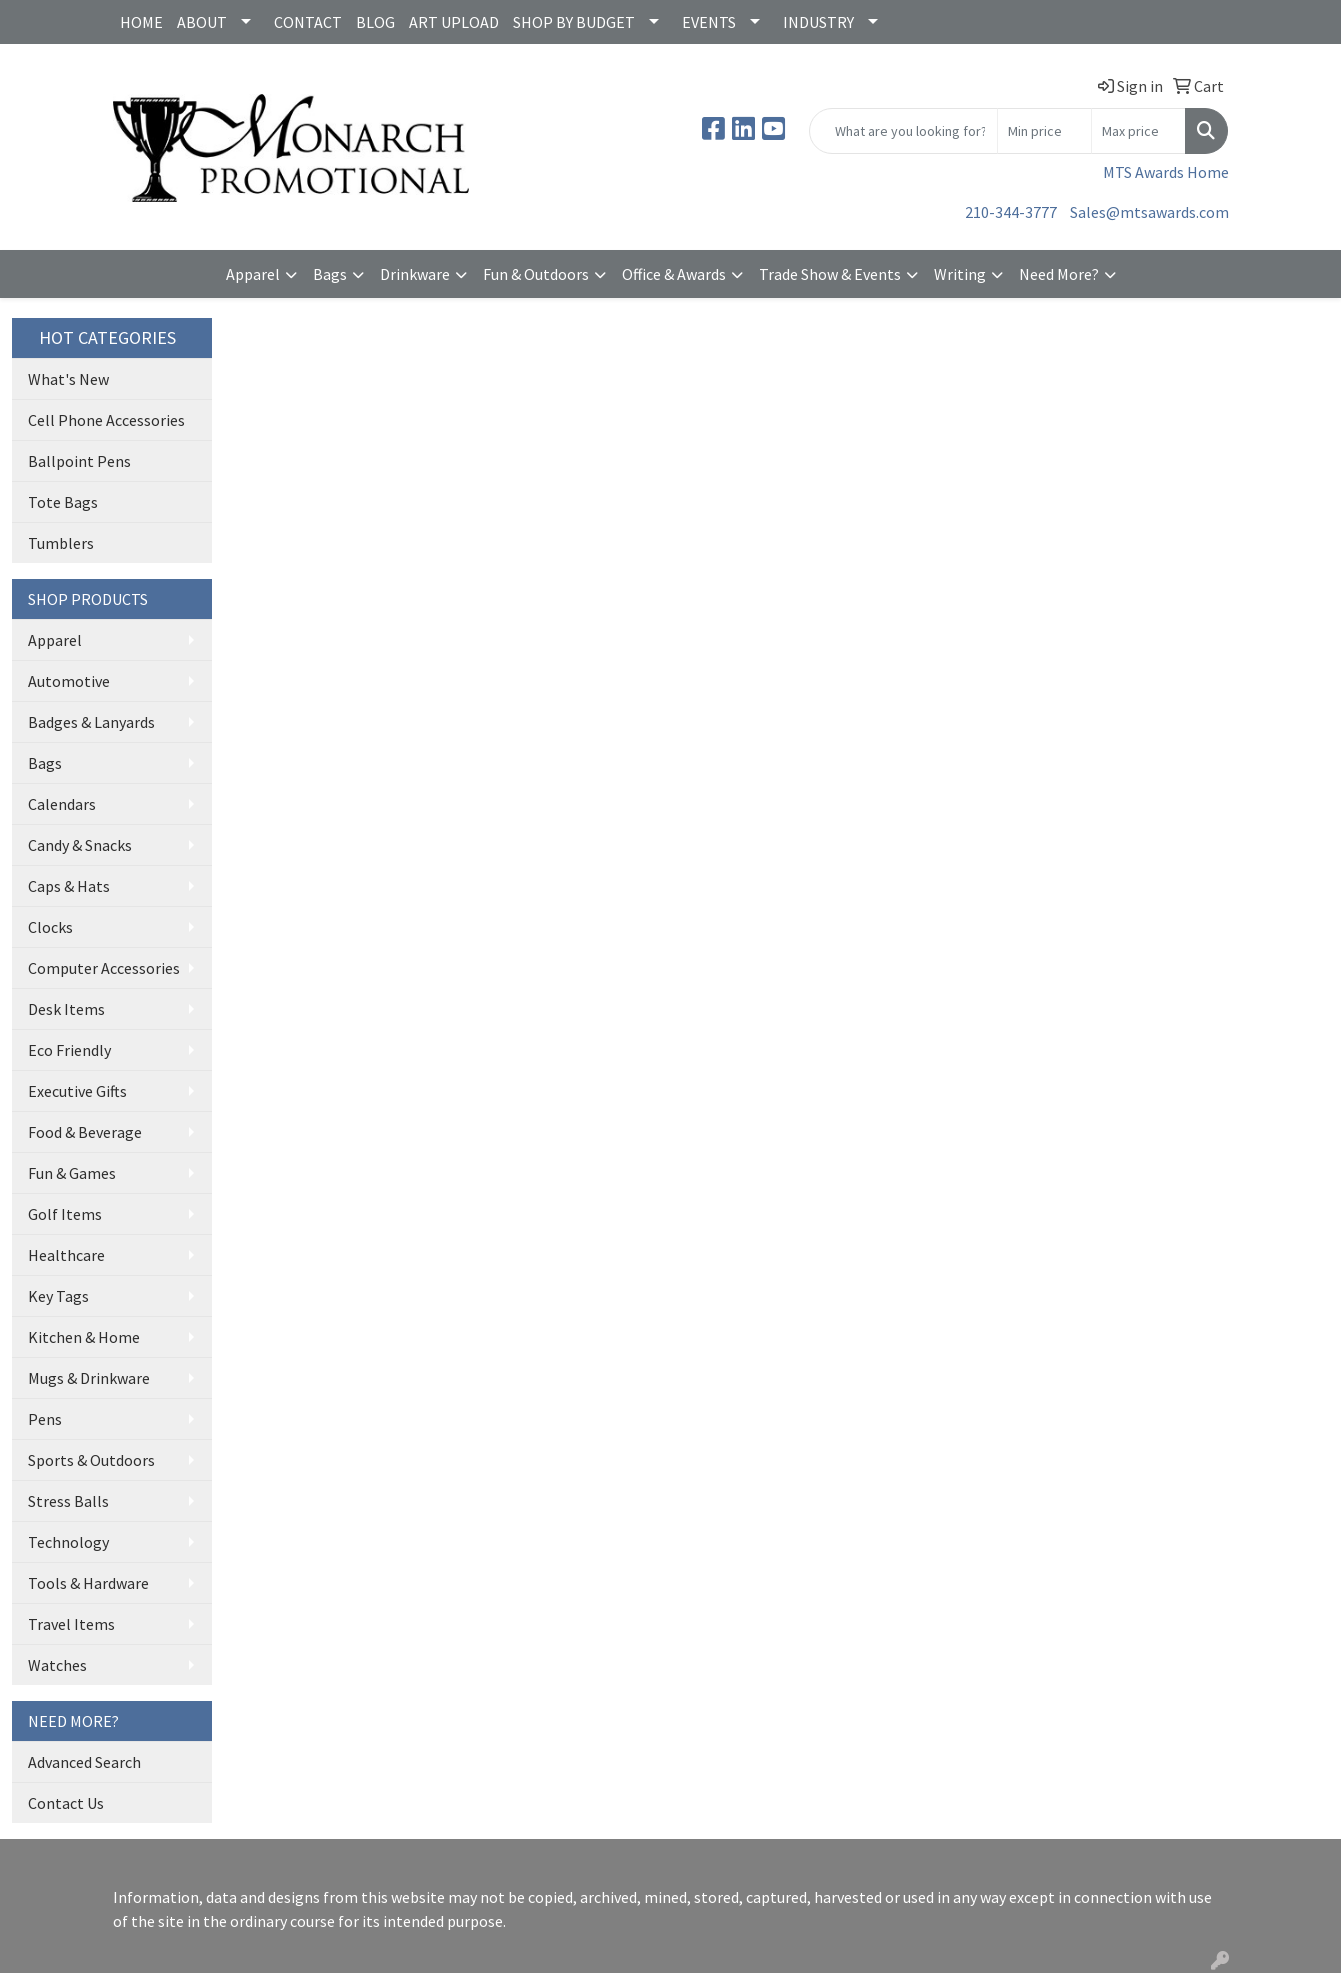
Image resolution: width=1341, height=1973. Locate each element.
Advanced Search (84, 1762)
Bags (330, 274)
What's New (68, 379)
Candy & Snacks (80, 845)
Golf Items (65, 1214)
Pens (45, 1419)
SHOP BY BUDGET (574, 22)
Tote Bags (63, 502)
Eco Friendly (69, 1050)
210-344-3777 (1011, 212)
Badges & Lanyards (91, 722)
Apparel (253, 274)
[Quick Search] (903, 131)
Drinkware (415, 274)
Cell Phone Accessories (106, 420)
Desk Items (66, 1009)
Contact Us (66, 1803)
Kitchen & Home (84, 1337)
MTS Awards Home (1166, 172)
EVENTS (709, 22)
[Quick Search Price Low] (1044, 131)
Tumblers (61, 543)
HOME (141, 22)
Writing (960, 274)
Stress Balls (68, 1501)
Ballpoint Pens (79, 461)
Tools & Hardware (88, 1583)
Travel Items (71, 1624)
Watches (57, 1665)
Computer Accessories (104, 968)
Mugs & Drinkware (89, 1378)
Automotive (69, 681)
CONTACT (308, 22)
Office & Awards (674, 274)
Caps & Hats (69, 886)
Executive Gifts (77, 1091)
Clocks (50, 927)
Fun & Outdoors (536, 274)
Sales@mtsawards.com (1149, 212)
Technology (68, 1542)
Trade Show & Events (830, 274)
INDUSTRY (818, 22)
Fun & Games (72, 1173)
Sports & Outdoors (91, 1460)
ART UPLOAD (454, 22)
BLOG (375, 22)
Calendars (62, 804)
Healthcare (66, 1255)
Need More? (1059, 274)
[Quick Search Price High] (1138, 131)
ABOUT (202, 22)
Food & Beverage (85, 1132)
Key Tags (58, 1296)
